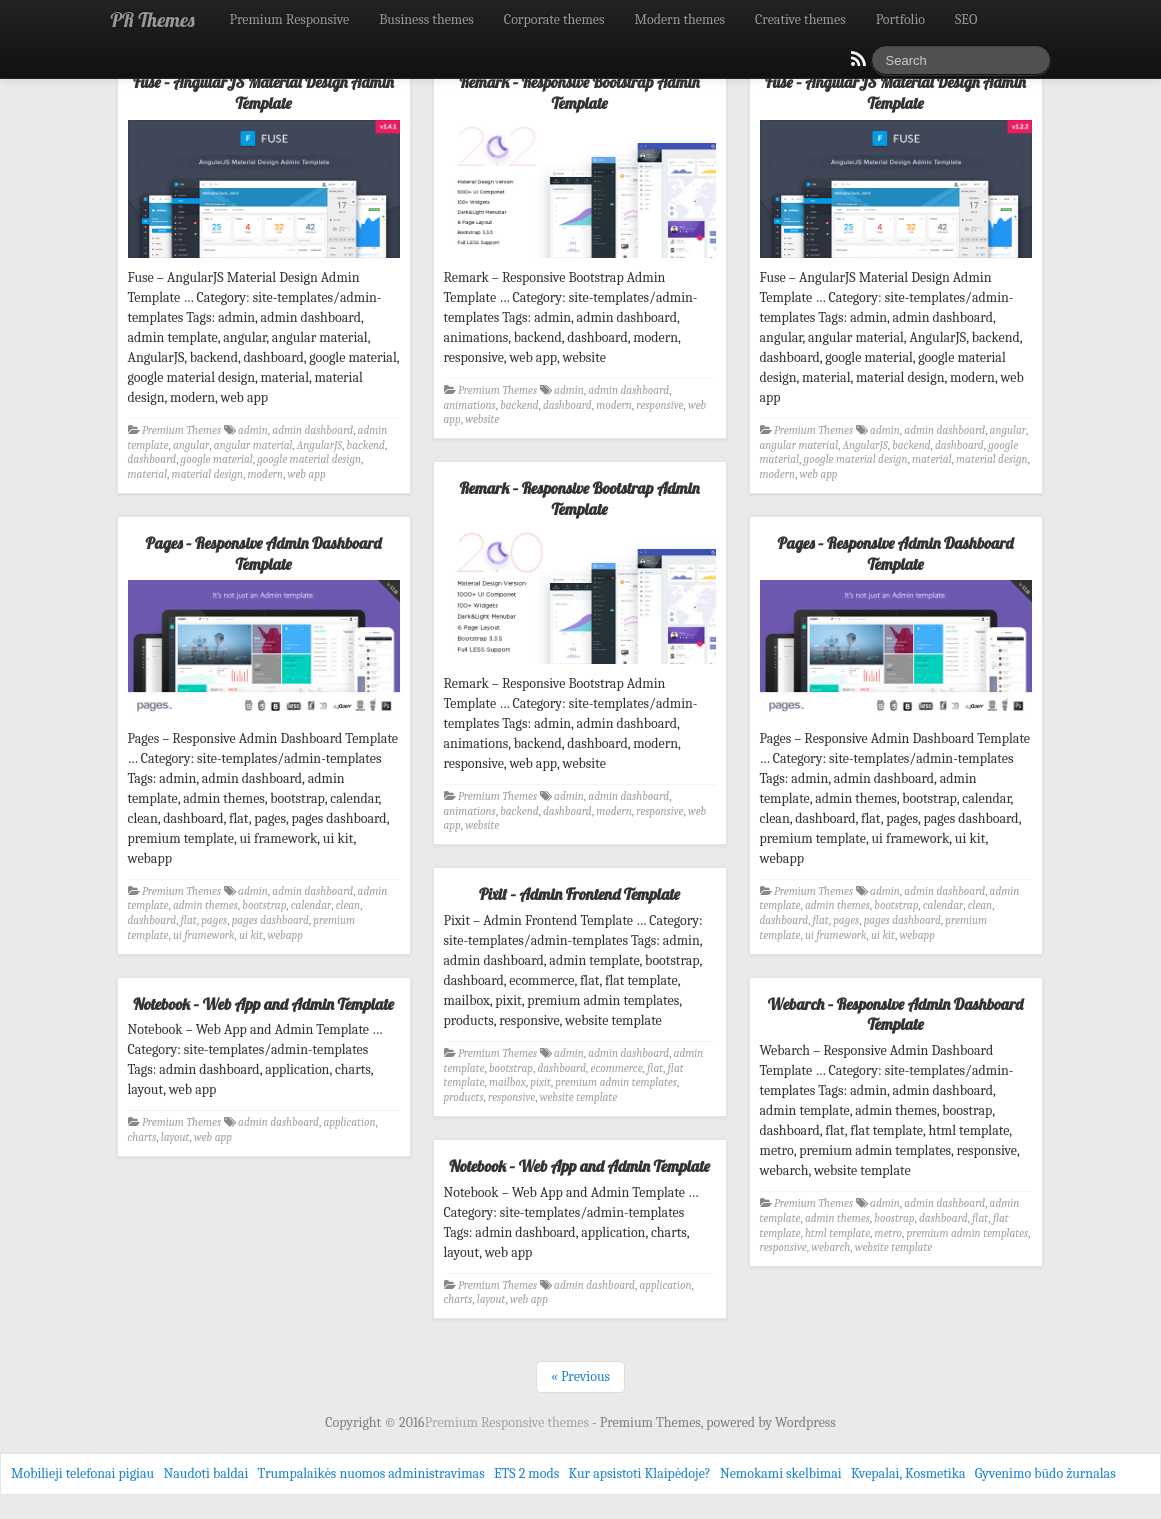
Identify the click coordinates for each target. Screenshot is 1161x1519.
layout (175, 1137)
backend (366, 445)
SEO (966, 19)
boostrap (894, 1218)
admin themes (205, 905)
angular (191, 445)
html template (837, 1233)
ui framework (204, 935)
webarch (830, 1247)
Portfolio (900, 19)
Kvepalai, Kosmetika (908, 1473)
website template (579, 1097)
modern (266, 474)
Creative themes (800, 19)
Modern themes (679, 19)
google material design (309, 459)
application (349, 1122)
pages (214, 920)
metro (888, 1233)
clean (348, 905)
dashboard (152, 459)
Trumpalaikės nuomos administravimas (371, 1473)
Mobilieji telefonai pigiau (82, 1473)
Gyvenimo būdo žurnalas (1045, 1473)
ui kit (251, 935)
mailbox (507, 1082)
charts (142, 1137)
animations (470, 405)
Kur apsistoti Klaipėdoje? (639, 1473)
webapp (285, 935)
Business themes (426, 19)
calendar (311, 905)
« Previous (580, 1376)
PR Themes (153, 19)
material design (207, 474)
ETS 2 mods (526, 1473)
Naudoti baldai (205, 1473)
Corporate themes (554, 19)
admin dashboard (312, 430)
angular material (253, 445)
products (464, 1097)
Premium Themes (181, 430)
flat (189, 920)
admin (253, 430)
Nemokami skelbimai (781, 1473)
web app (307, 474)
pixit (540, 1082)
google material (217, 459)
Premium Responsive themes (508, 1422)
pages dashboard (270, 920)
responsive (659, 405)
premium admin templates (616, 1082)
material (148, 474)
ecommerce (617, 1068)
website (482, 419)
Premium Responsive (289, 19)
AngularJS (319, 445)
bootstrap (264, 905)
